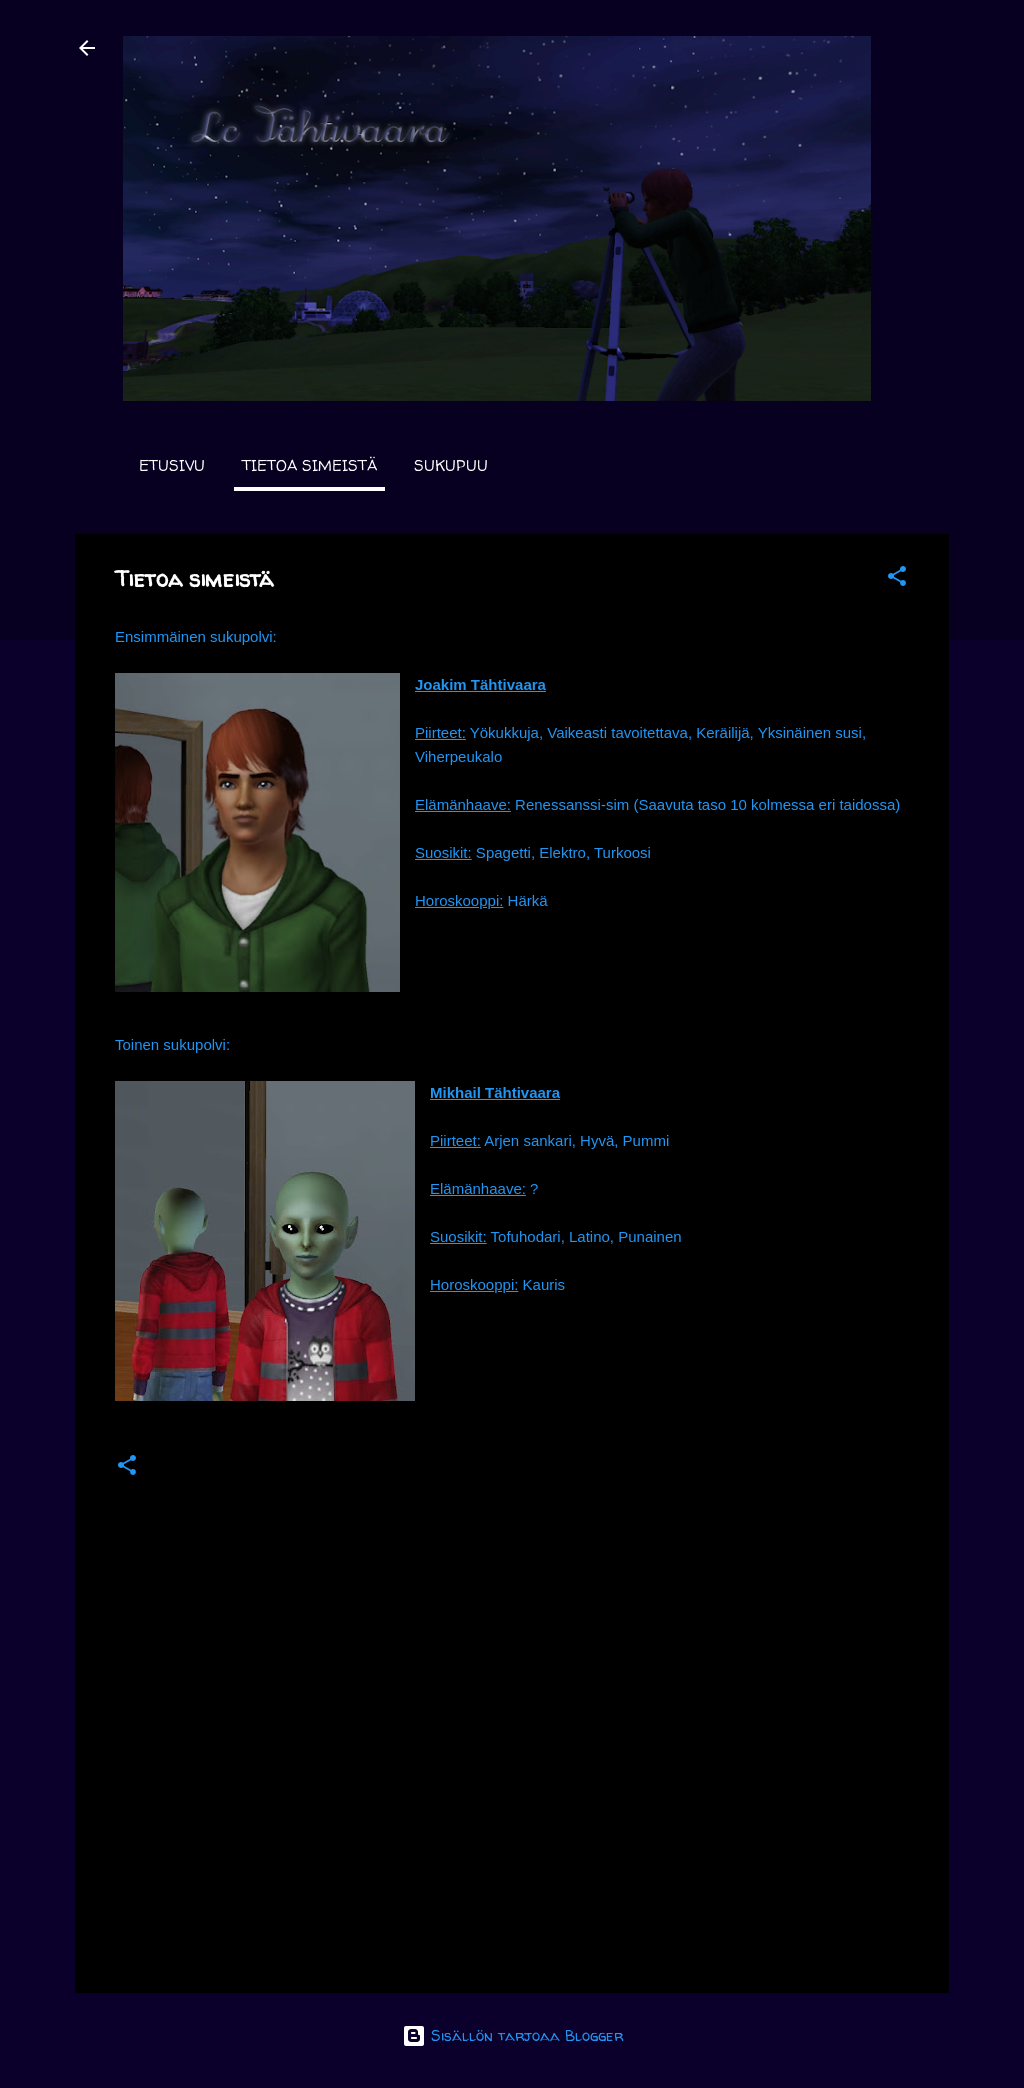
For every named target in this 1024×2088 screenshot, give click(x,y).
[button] (897, 579)
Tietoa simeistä (309, 465)
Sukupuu (451, 465)
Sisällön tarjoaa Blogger (512, 2035)
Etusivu (172, 465)
